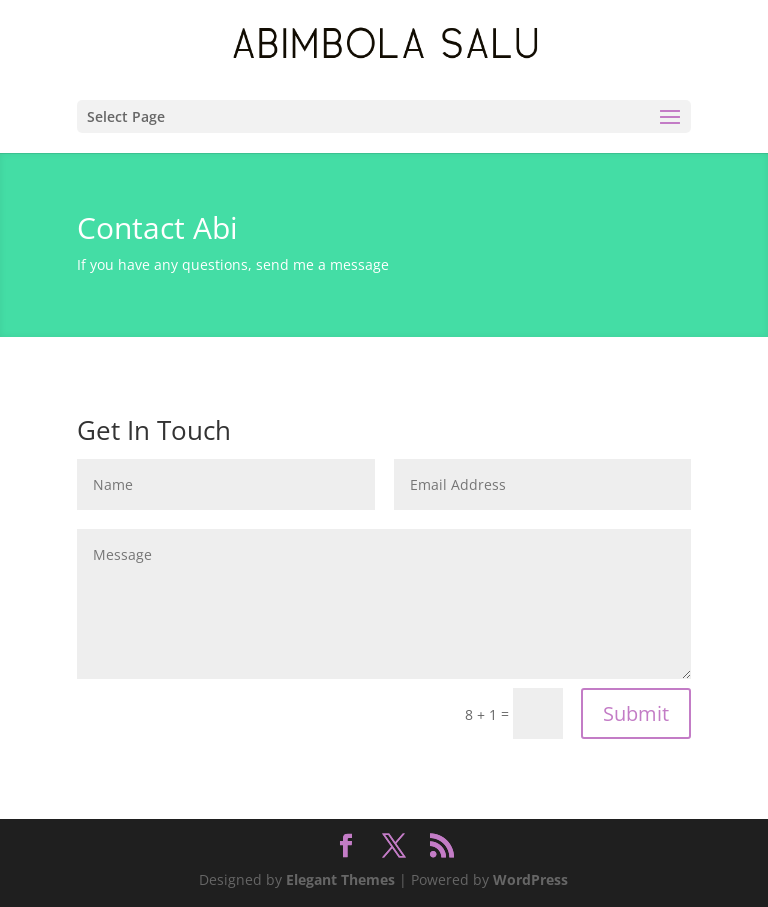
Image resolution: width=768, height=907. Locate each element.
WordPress (530, 879)
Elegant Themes (340, 879)
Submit (636, 713)
